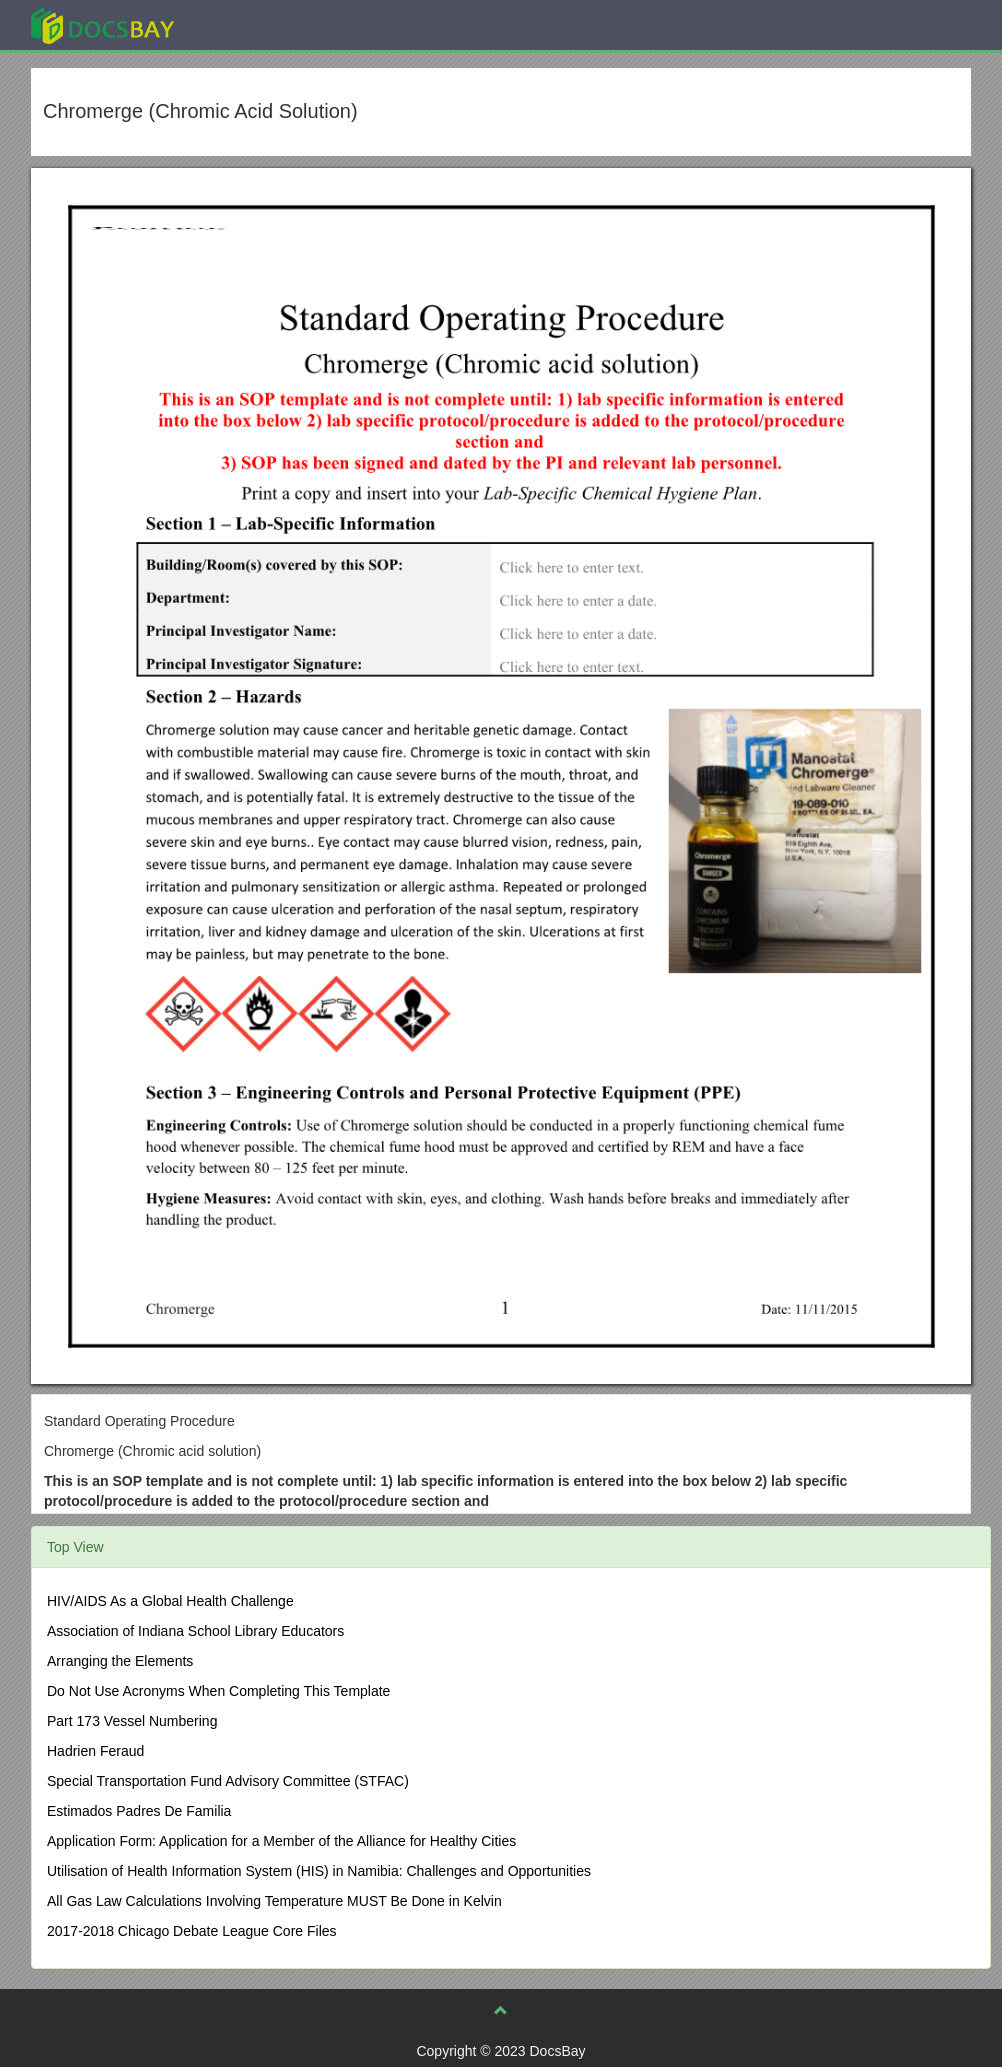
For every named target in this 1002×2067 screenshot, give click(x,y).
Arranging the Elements (120, 1661)
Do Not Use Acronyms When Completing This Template (218, 1691)
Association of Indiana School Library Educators (195, 1631)
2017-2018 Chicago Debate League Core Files (192, 1931)
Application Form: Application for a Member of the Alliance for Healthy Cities (281, 1841)
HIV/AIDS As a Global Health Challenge (170, 1601)
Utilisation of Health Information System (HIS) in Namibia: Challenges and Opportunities (319, 1871)
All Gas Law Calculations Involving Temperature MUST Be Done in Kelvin (274, 1901)
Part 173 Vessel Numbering (132, 1721)
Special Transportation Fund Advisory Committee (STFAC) (228, 1781)
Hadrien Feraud (95, 1751)
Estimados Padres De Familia (139, 1811)
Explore (252, 24)
